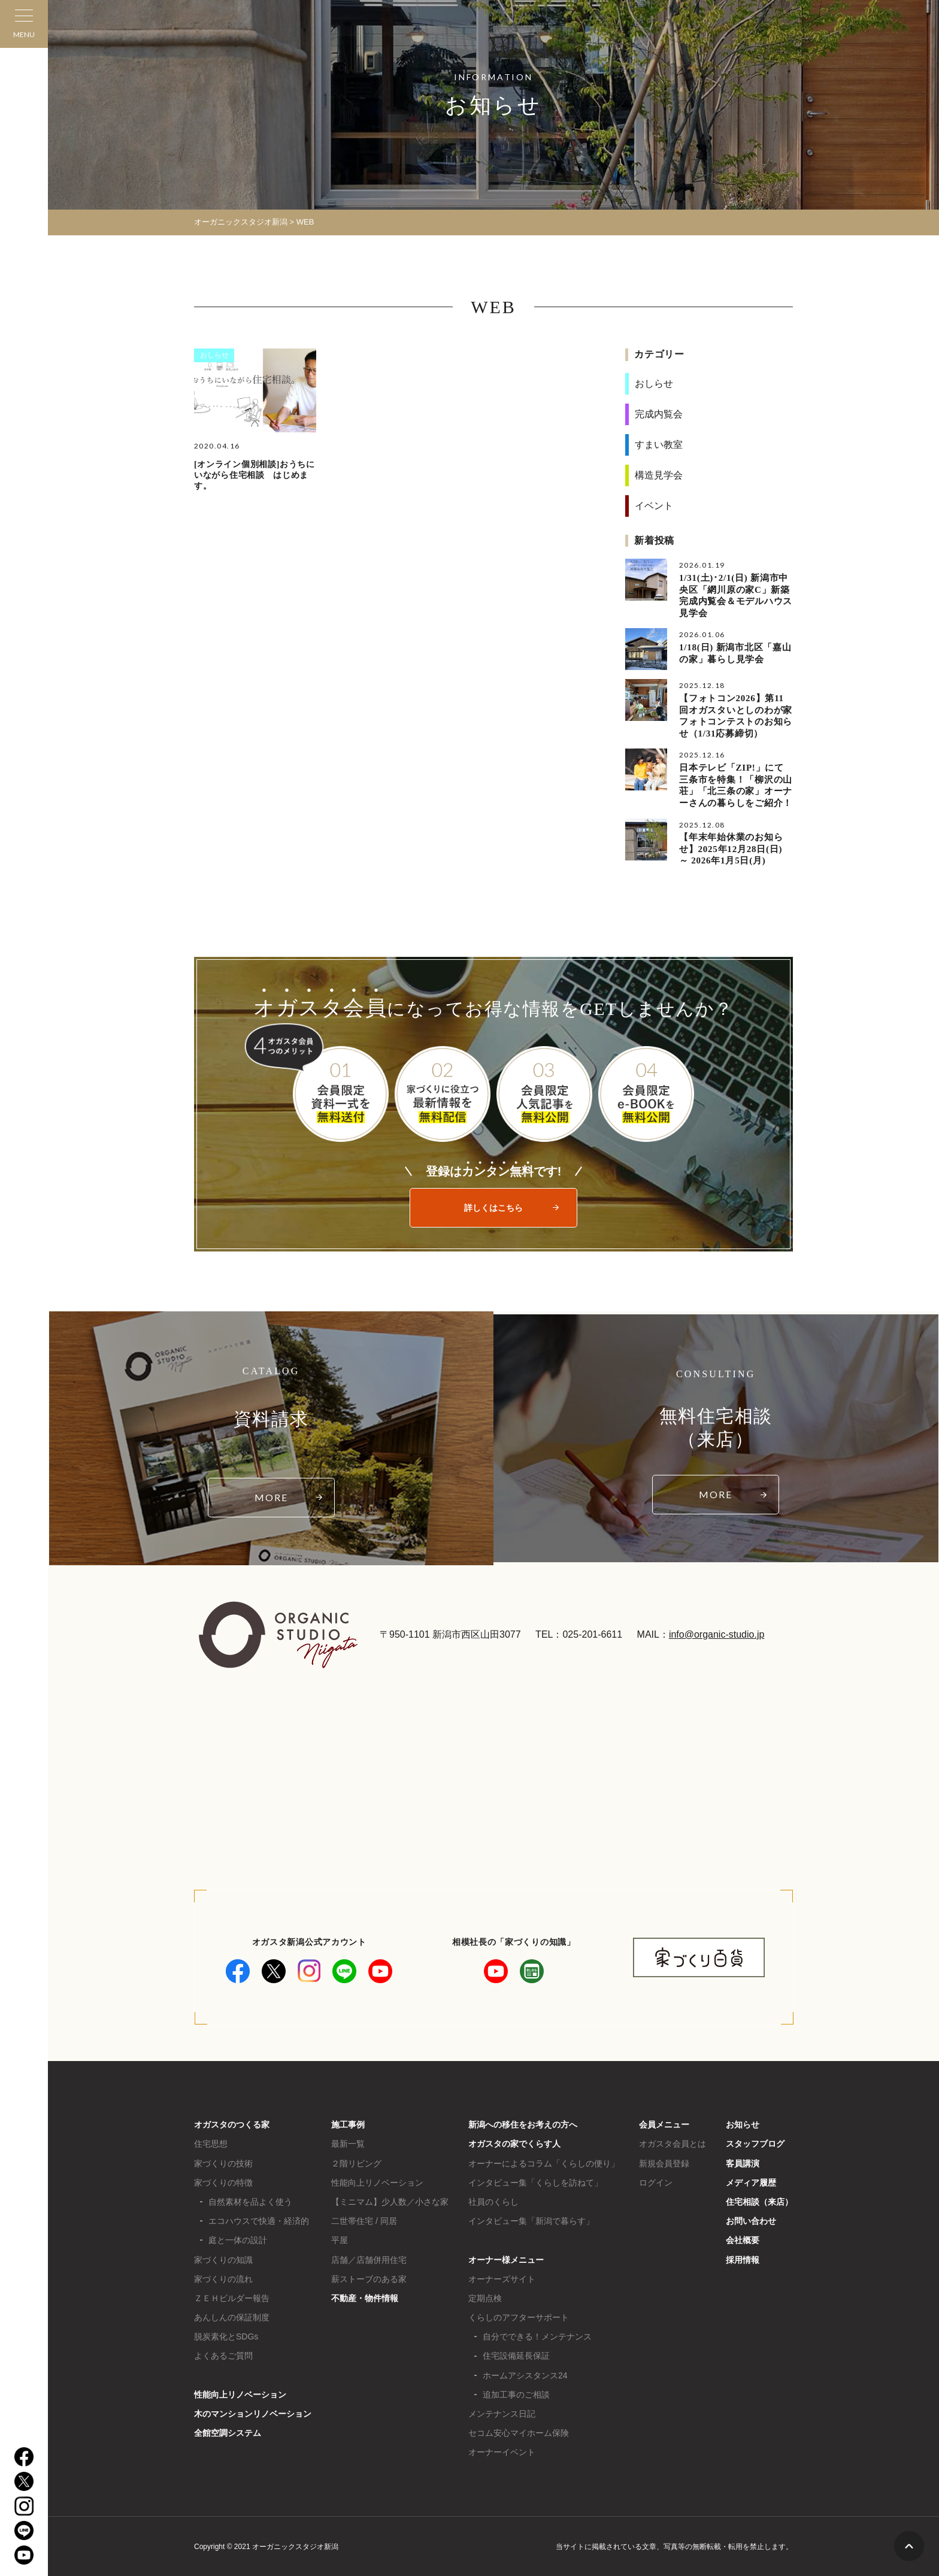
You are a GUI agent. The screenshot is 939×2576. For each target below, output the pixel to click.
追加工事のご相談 (516, 2394)
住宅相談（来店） (759, 2201)
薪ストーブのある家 (369, 2278)
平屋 (339, 2239)
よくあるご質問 (223, 2355)
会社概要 (742, 2239)
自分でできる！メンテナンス (537, 2336)
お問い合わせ (751, 2220)
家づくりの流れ (223, 2278)
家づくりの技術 (223, 2162)
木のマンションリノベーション (252, 2413)
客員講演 (742, 2162)
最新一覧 (348, 2143)
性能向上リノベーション (240, 2394)
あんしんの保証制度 (231, 2317)
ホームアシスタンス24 (525, 2374)
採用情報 (742, 2258)
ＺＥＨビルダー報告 (231, 2297)
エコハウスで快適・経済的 (258, 2220)
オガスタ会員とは (672, 2143)
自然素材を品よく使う (250, 2201)
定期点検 (485, 2297)
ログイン (656, 2182)
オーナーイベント (501, 2451)
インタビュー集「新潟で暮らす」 (531, 2220)
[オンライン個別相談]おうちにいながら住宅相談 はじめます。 (254, 475)
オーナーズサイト (501, 2278)
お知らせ (742, 2124)
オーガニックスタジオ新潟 (240, 221)
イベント (654, 506)
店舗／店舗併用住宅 (369, 2258)
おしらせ (214, 355)
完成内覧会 (659, 414)
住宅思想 (211, 2143)
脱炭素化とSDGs (226, 2336)
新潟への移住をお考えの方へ (522, 2124)
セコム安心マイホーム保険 (518, 2432)
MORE (271, 1496)
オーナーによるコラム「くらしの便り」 (543, 2162)
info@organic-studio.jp (716, 1634)
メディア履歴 (751, 2182)
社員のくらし (493, 2201)
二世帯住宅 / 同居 (364, 2220)
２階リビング (356, 2162)
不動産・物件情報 (364, 2297)
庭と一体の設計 (237, 2239)
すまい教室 (659, 445)
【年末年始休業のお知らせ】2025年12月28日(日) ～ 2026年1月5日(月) (731, 848)
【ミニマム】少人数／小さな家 (390, 2201)
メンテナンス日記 (501, 2413)
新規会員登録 (664, 2162)
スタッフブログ (755, 2143)
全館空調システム (227, 2432)
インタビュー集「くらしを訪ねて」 (535, 2182)
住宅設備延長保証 (516, 2355)
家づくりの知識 (223, 2258)
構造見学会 (659, 475)
